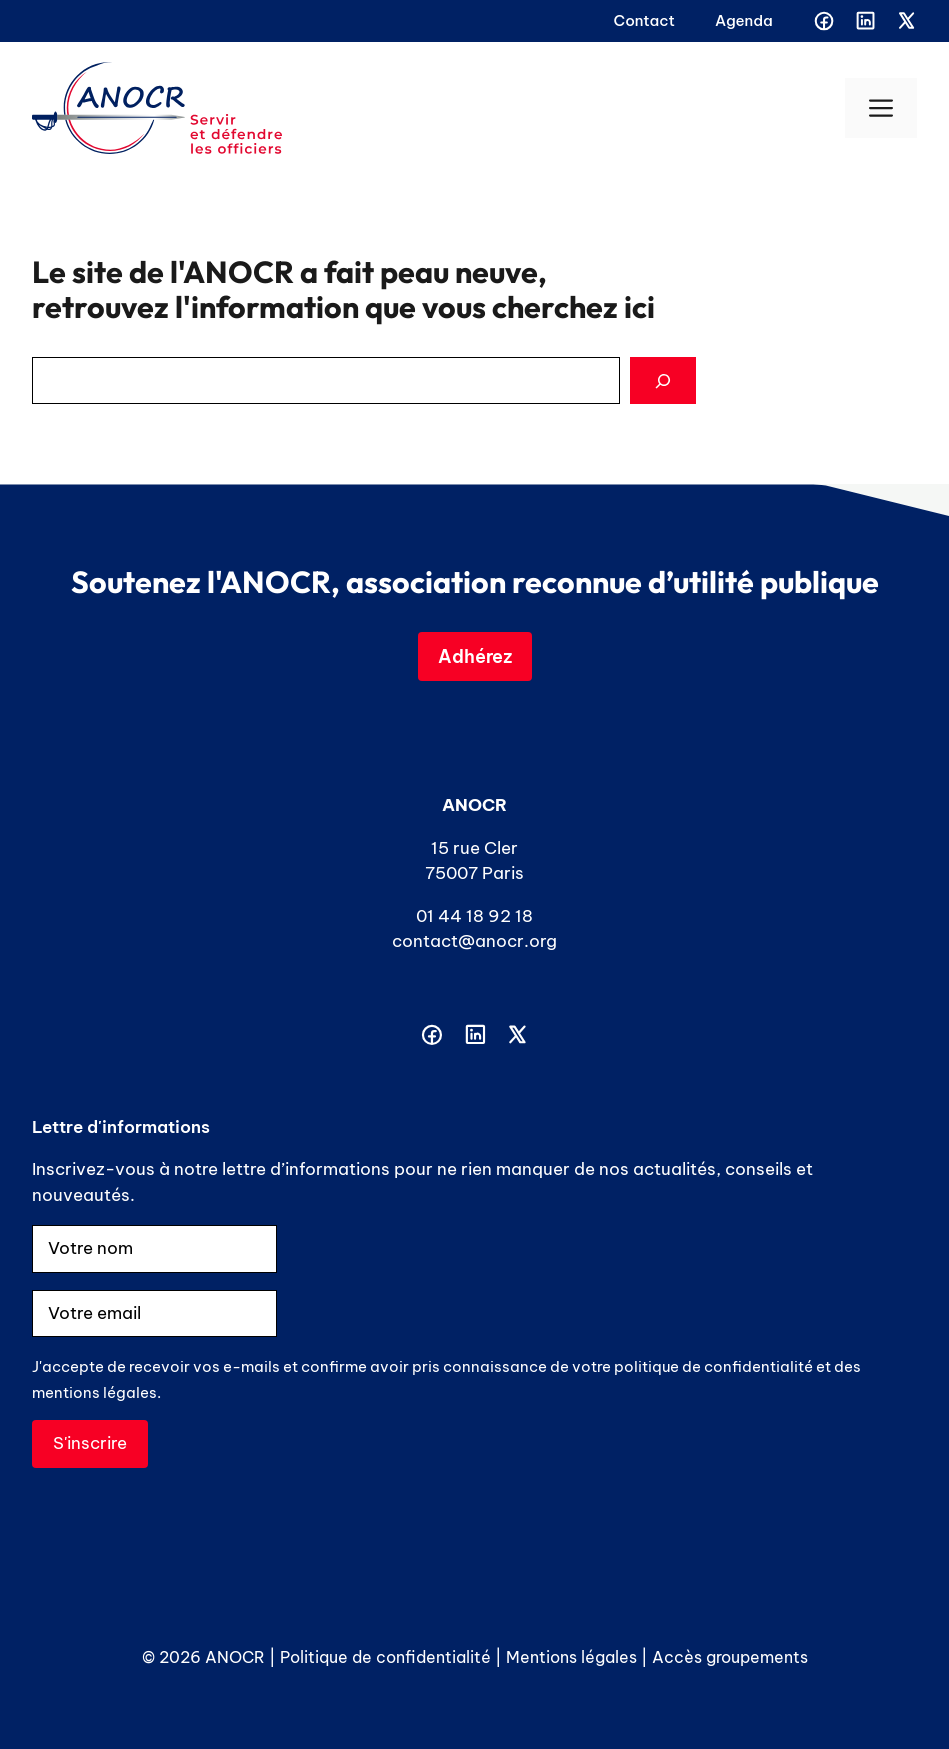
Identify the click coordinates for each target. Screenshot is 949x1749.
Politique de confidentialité (385, 1657)
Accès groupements (730, 1657)
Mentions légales (571, 1657)
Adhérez (475, 656)
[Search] (663, 381)
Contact (645, 20)
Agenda (744, 20)
